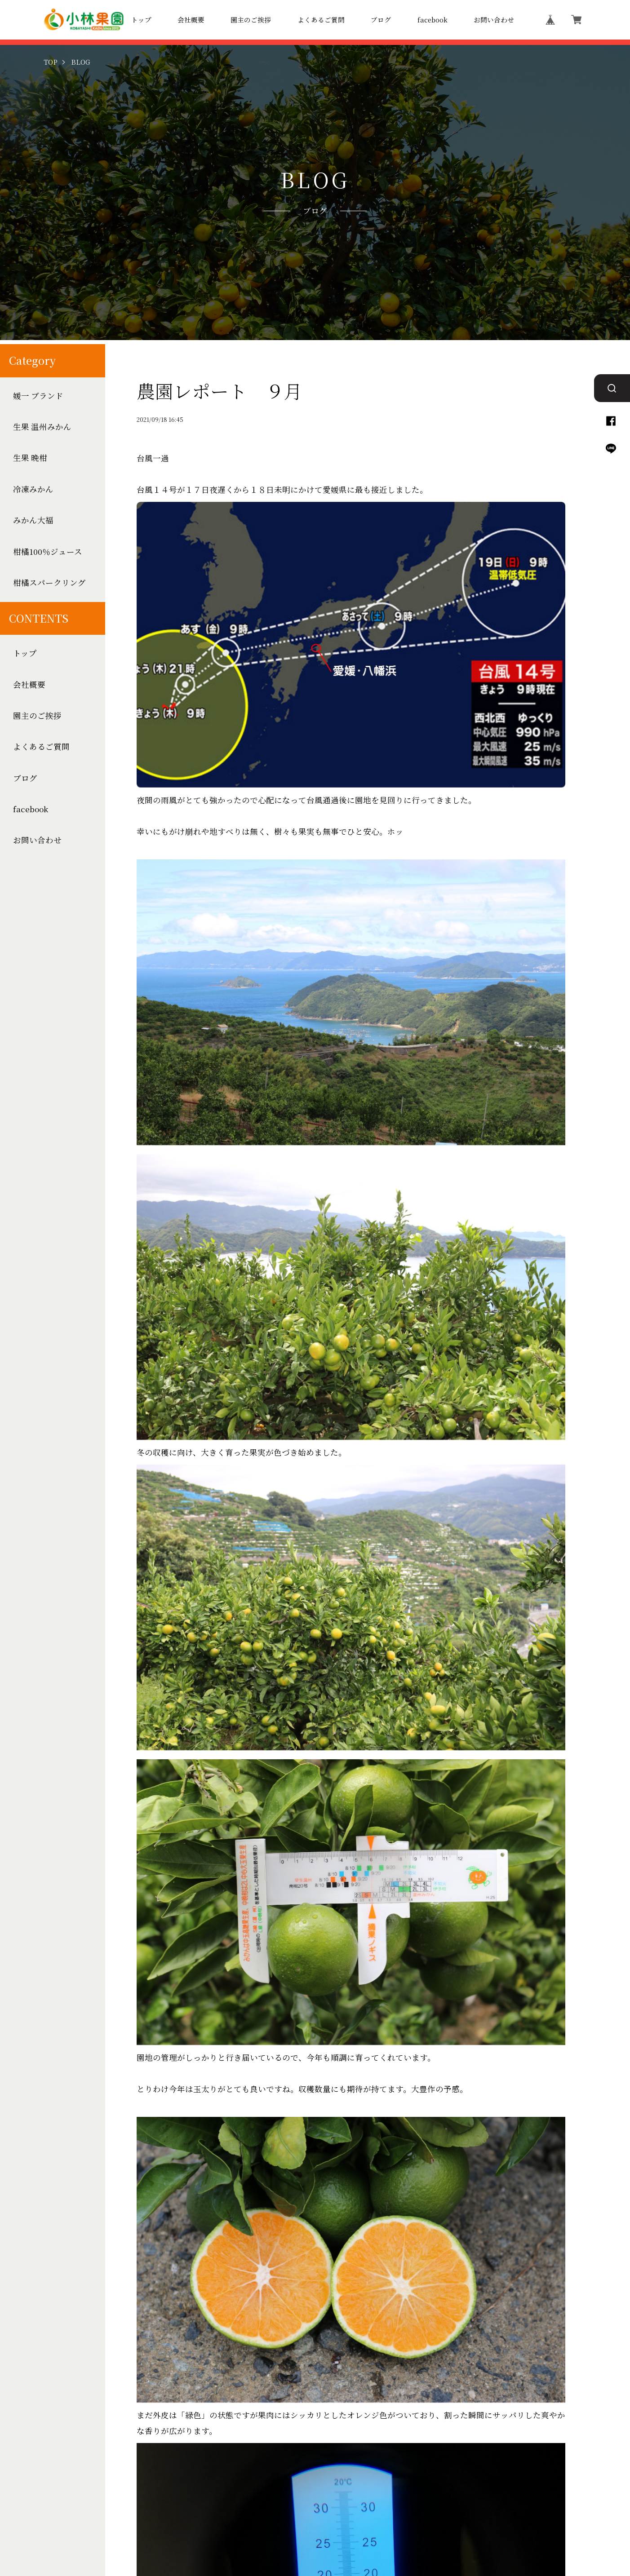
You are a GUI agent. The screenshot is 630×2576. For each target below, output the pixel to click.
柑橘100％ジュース (47, 551)
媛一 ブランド (38, 395)
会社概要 (190, 20)
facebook (432, 20)
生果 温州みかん (42, 426)
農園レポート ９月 (219, 390)
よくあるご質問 (321, 20)
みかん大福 (33, 520)
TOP (51, 62)
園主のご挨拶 (251, 20)
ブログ (381, 20)
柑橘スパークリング (49, 582)
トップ (141, 20)
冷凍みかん (33, 489)
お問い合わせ (494, 20)
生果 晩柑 (30, 457)
